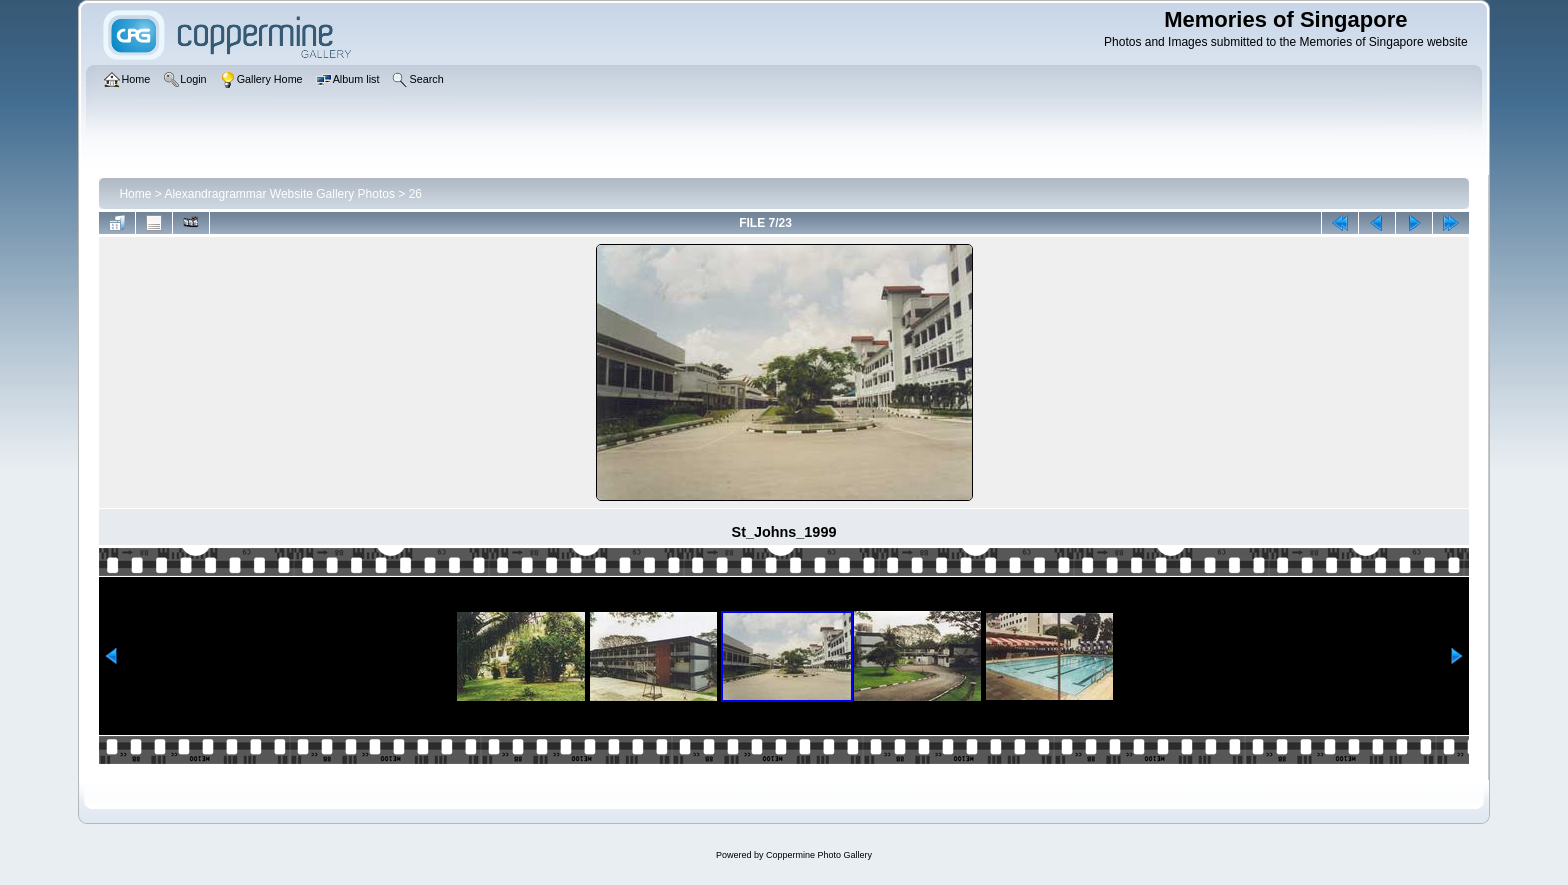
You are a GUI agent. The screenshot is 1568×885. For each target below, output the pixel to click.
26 (415, 194)
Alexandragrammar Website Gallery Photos (279, 194)
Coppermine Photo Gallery (819, 855)
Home (135, 194)
